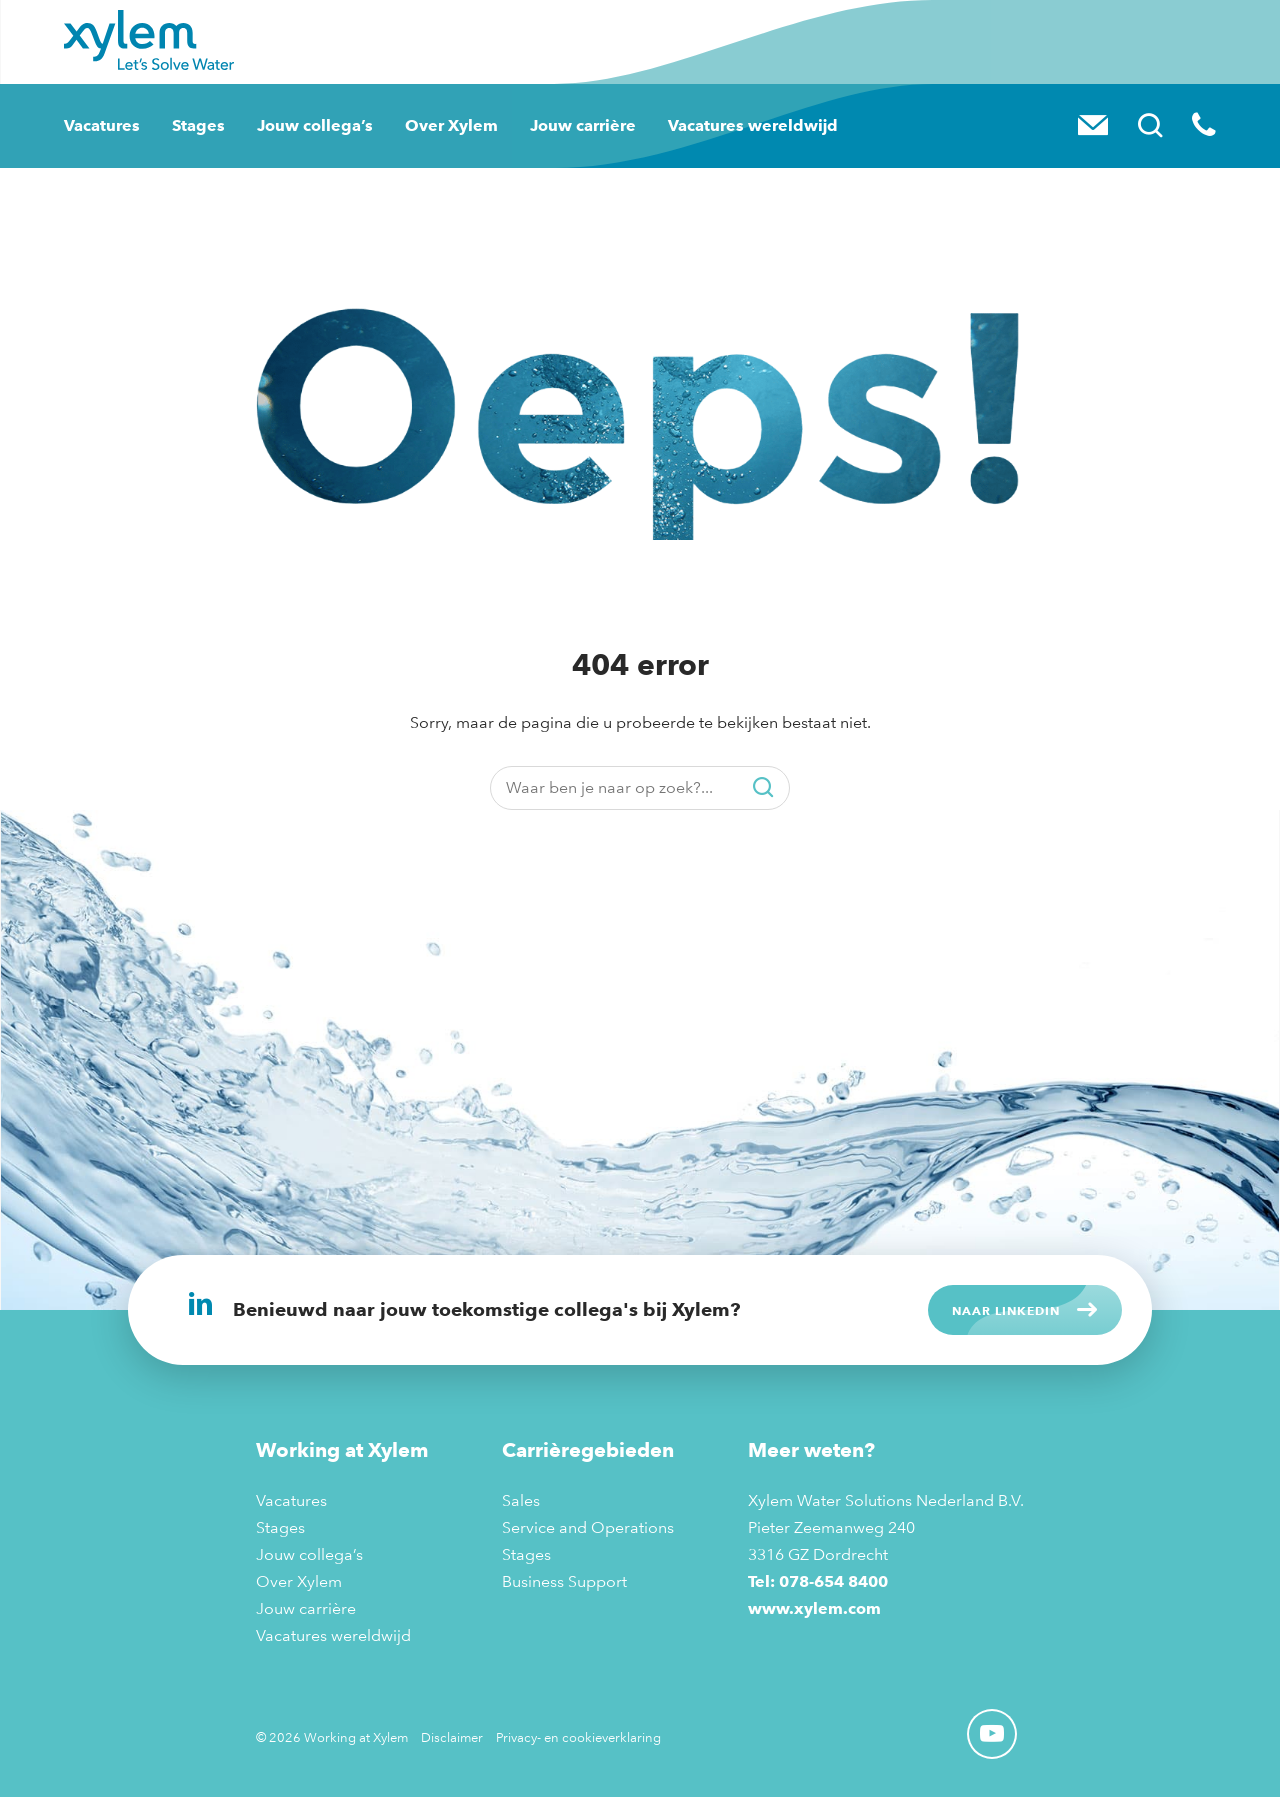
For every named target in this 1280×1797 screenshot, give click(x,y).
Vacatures (102, 125)
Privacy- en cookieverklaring (578, 1737)
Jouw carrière (583, 125)
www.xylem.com (814, 1608)
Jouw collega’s (315, 125)
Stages (198, 125)
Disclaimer (452, 1737)
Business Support (564, 1581)
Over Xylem (451, 125)
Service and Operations (588, 1527)
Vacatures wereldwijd (753, 125)
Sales (521, 1500)
